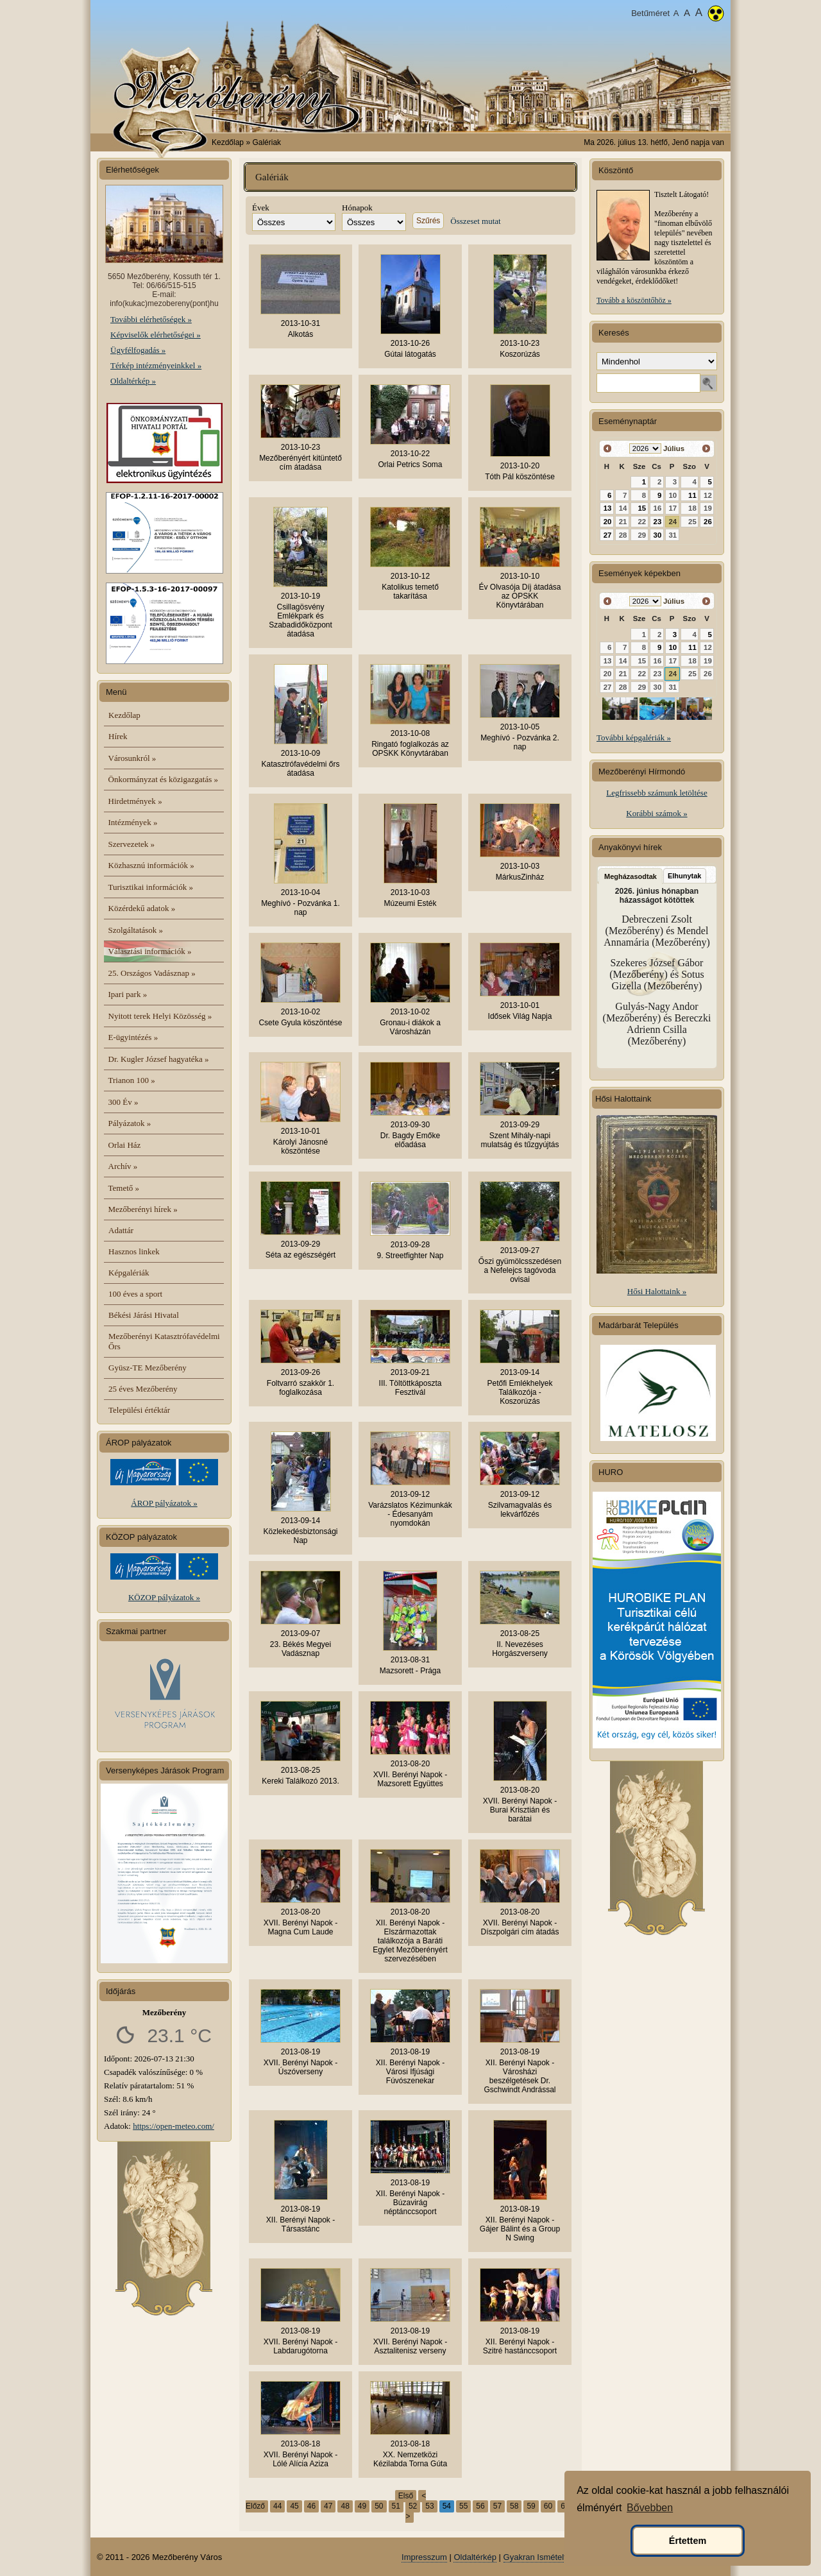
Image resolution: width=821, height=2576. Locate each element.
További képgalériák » (634, 737)
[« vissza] (607, 449)
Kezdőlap (228, 142)
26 (708, 521)
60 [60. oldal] (548, 2506)
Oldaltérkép (474, 2557)
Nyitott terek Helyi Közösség (160, 1016)
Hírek (118, 736)
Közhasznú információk (151, 865)
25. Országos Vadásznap (152, 973)
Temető (124, 1188)
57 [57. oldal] (497, 2506)
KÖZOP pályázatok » (164, 1597)
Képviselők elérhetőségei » (155, 334)
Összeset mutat (475, 221)
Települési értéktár (139, 1410)
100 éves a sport (135, 1294)
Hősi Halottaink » (656, 1291)
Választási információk (150, 951)
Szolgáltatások (136, 930)
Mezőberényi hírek (143, 1209)
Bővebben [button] (650, 2507)
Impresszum (424, 2557)
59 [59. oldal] (531, 2506)
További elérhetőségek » (151, 319)
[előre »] (706, 449)
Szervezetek (131, 844)
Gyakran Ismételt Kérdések (554, 2557)
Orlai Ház (124, 1145)
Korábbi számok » (656, 813)
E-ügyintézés (133, 1037)
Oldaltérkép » (133, 381)
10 (673, 647)
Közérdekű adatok (142, 908)
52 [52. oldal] (413, 2506)
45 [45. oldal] (294, 2506)
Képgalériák (128, 1272)
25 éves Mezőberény (143, 1389)
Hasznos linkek (134, 1251)
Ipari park (128, 994)
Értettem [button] (687, 2541)
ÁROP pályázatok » (164, 1503)
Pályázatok (129, 1123)
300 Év (123, 1102)
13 (608, 508)
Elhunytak (685, 876)
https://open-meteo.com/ (173, 2126)
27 (608, 535)
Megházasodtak (630, 876)
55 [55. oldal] (463, 2506)
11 (692, 495)
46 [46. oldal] (311, 2506)
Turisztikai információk (150, 887)
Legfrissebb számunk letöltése (656, 793)
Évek (260, 207)
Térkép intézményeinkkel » (155, 365)
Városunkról (132, 758)
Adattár (120, 1230)
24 (673, 521)
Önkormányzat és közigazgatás (163, 779)
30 (658, 535)
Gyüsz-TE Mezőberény (147, 1367)
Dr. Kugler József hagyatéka (158, 1059)
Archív (123, 1166)
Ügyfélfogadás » (137, 350)
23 (658, 521)
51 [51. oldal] (396, 2506)
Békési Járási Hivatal (143, 1315)
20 (608, 521)
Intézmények (133, 822)
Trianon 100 (131, 1080)
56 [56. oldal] (480, 2506)
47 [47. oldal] (328, 2506)
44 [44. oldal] (277, 2506)
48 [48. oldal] (345, 2506)
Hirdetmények (135, 801)
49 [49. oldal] (362, 2506)
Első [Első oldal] (405, 2495)
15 (642, 508)
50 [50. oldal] (379, 2506)
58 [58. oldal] (514, 2506)
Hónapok (357, 207)
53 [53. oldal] (429, 2506)
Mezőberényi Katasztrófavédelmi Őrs (164, 1341)
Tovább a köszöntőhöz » (634, 300)
